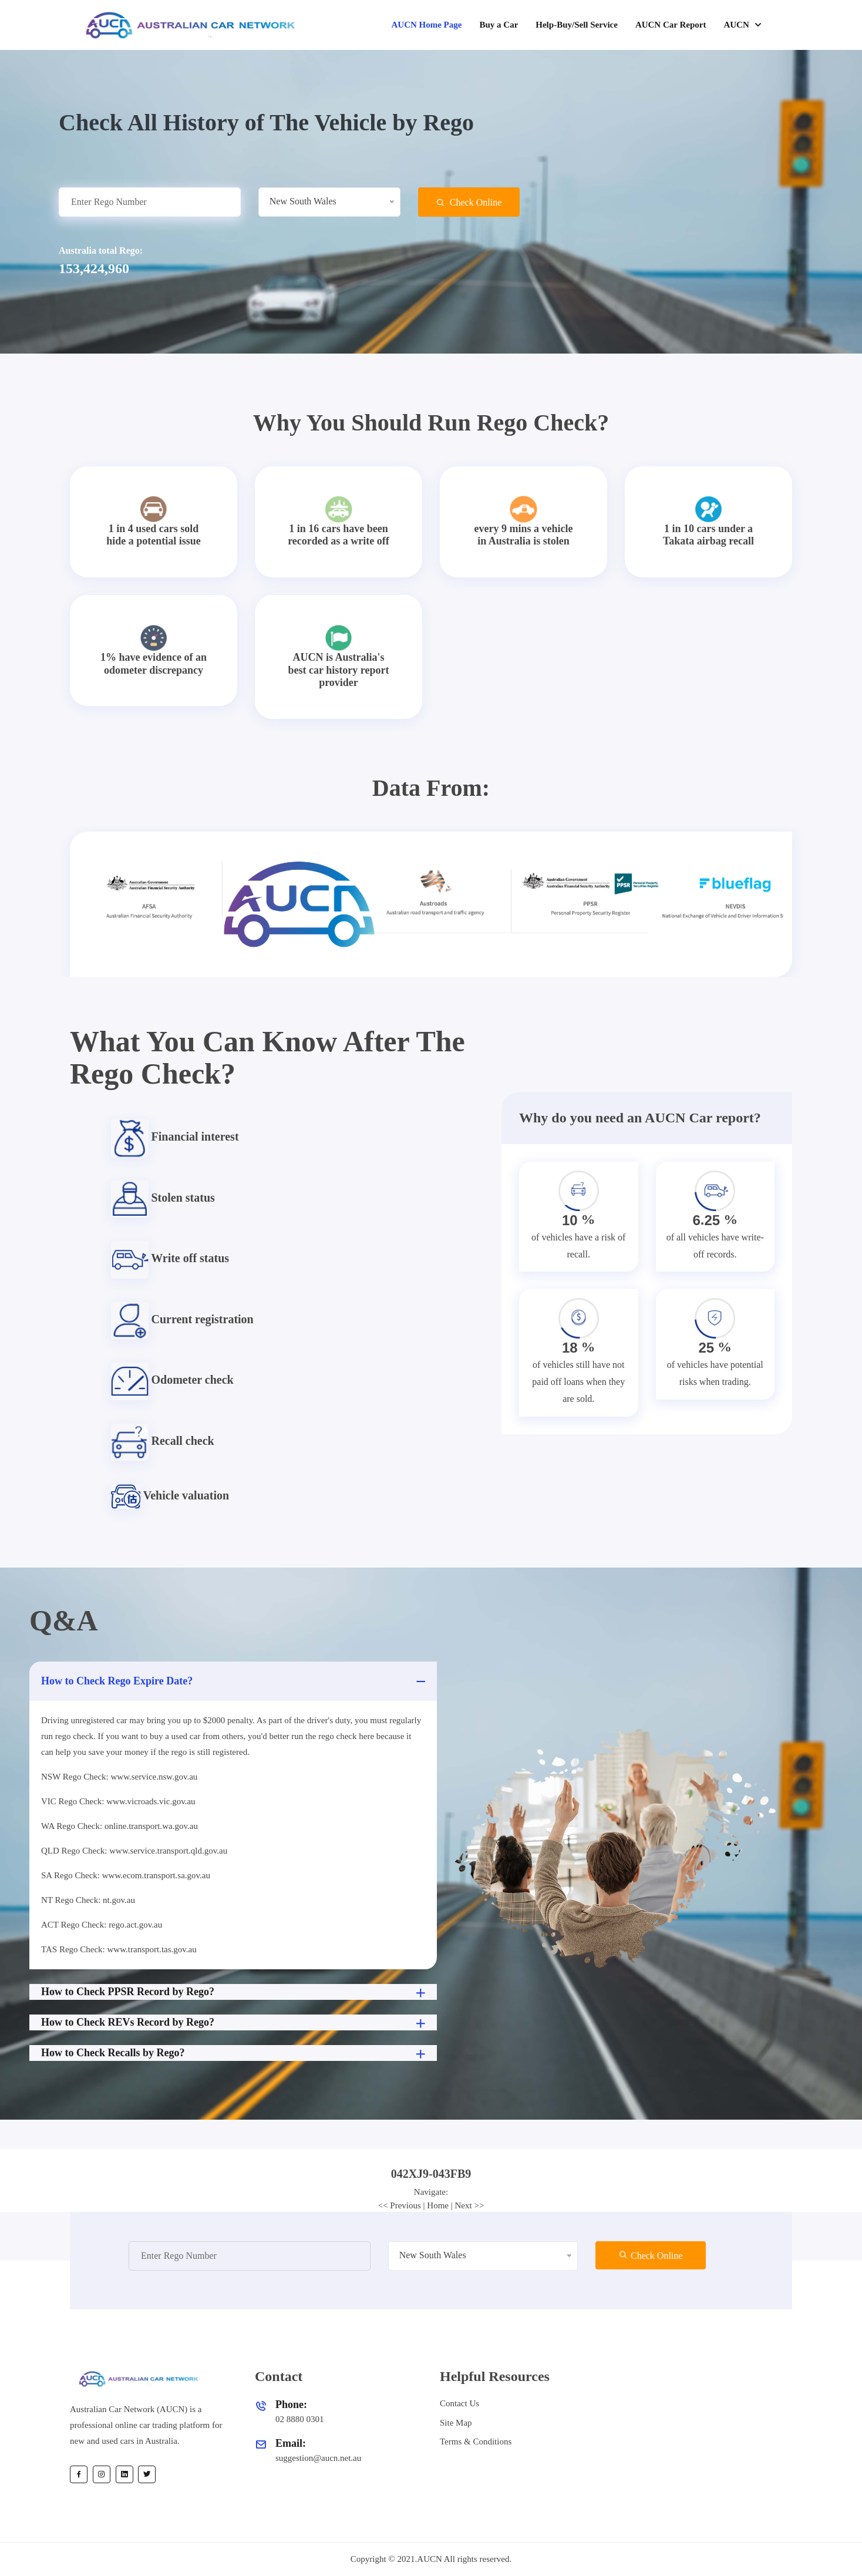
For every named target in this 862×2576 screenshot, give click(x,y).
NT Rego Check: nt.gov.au (88, 1900)
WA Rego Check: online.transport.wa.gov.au (119, 1826)
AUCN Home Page (426, 24)
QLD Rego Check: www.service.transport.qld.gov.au (134, 1850)
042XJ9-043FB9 (431, 2173)
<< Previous (399, 2205)
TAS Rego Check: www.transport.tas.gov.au (119, 1949)
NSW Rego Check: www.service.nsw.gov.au (119, 1776)
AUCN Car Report (670, 24)
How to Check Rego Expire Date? (234, 1681)
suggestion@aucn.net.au (318, 2458)
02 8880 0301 (299, 2419)
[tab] (431, 2174)
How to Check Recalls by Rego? (234, 2054)
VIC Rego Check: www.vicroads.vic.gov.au (118, 1801)
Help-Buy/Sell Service (577, 24)
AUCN (737, 24)
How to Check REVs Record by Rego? (234, 2023)
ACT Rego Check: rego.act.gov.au (101, 1924)
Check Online (468, 202)
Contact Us (459, 2403)
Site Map (456, 2422)
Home (438, 2205)
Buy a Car (498, 24)
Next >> (469, 2205)
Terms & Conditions (475, 2441)
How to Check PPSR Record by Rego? (234, 1993)
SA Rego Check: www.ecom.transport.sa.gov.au (125, 1875)
